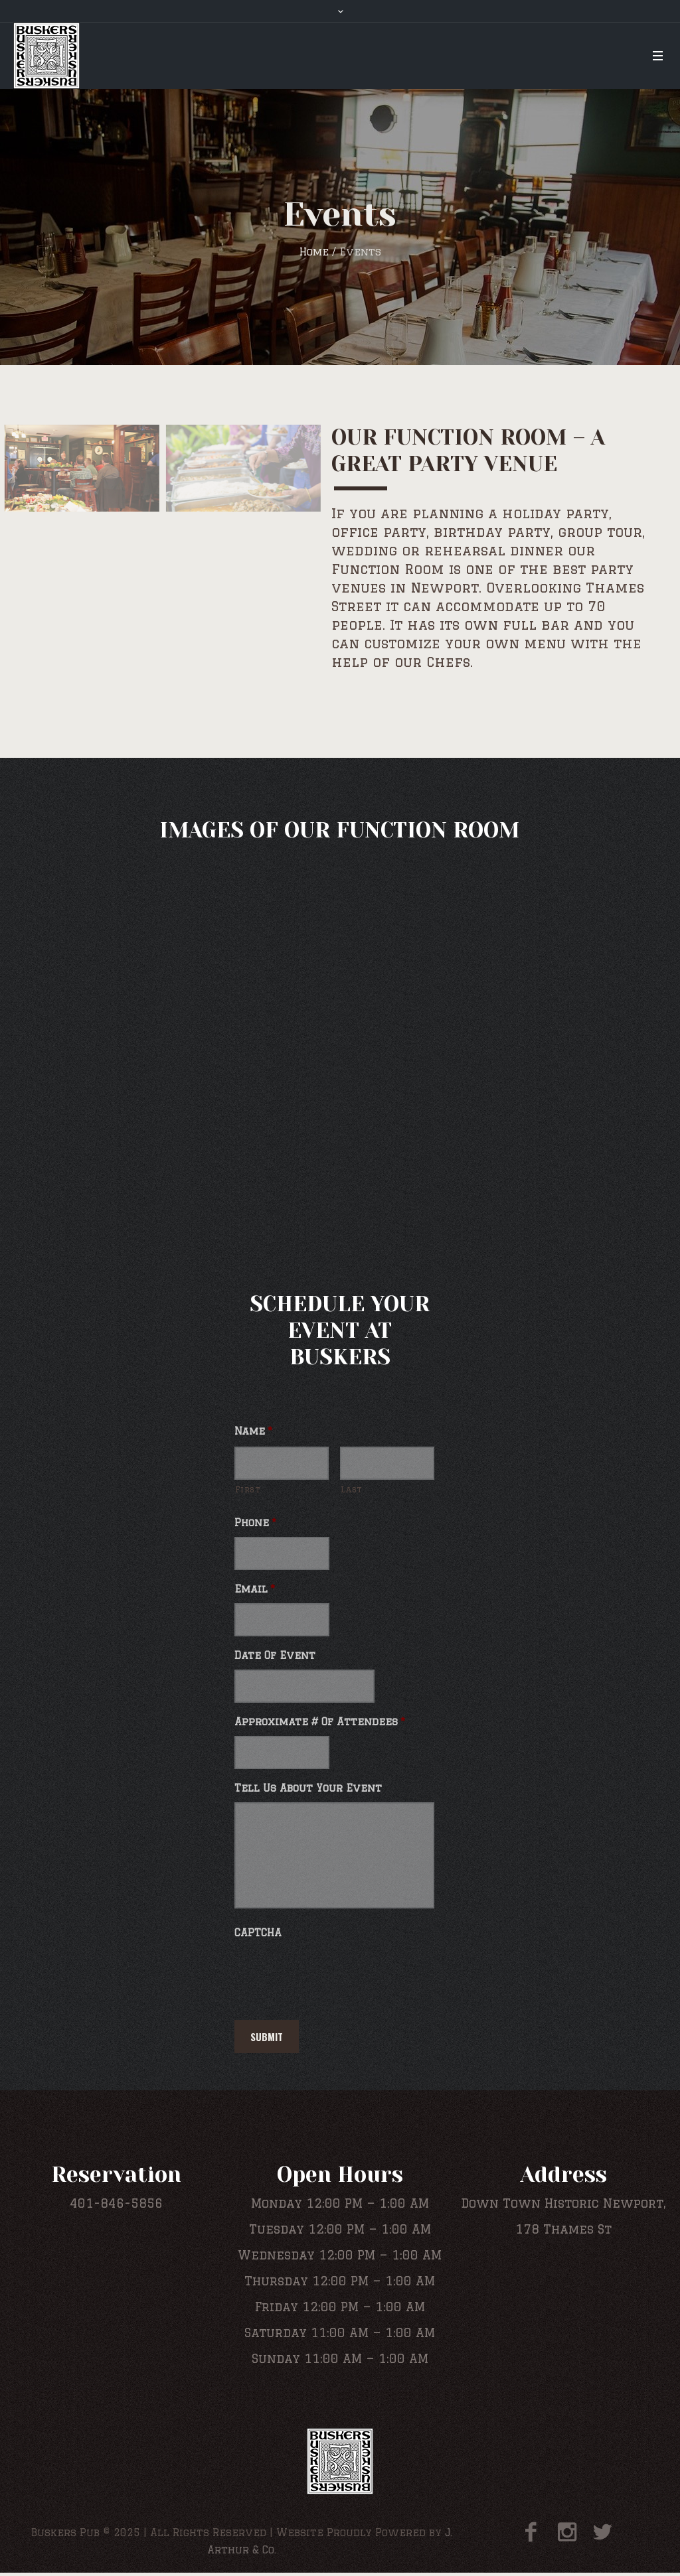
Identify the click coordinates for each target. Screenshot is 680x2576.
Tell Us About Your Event (308, 1788)
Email (254, 1589)
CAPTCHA (258, 1932)
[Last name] (387, 1463)
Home (314, 251)
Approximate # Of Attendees (319, 1721)
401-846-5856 (116, 2203)
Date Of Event (274, 1655)
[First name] (281, 1463)
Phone (255, 1522)
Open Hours (340, 2175)
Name (253, 1431)
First (247, 1489)
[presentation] (335, 1973)
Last (351, 1489)
